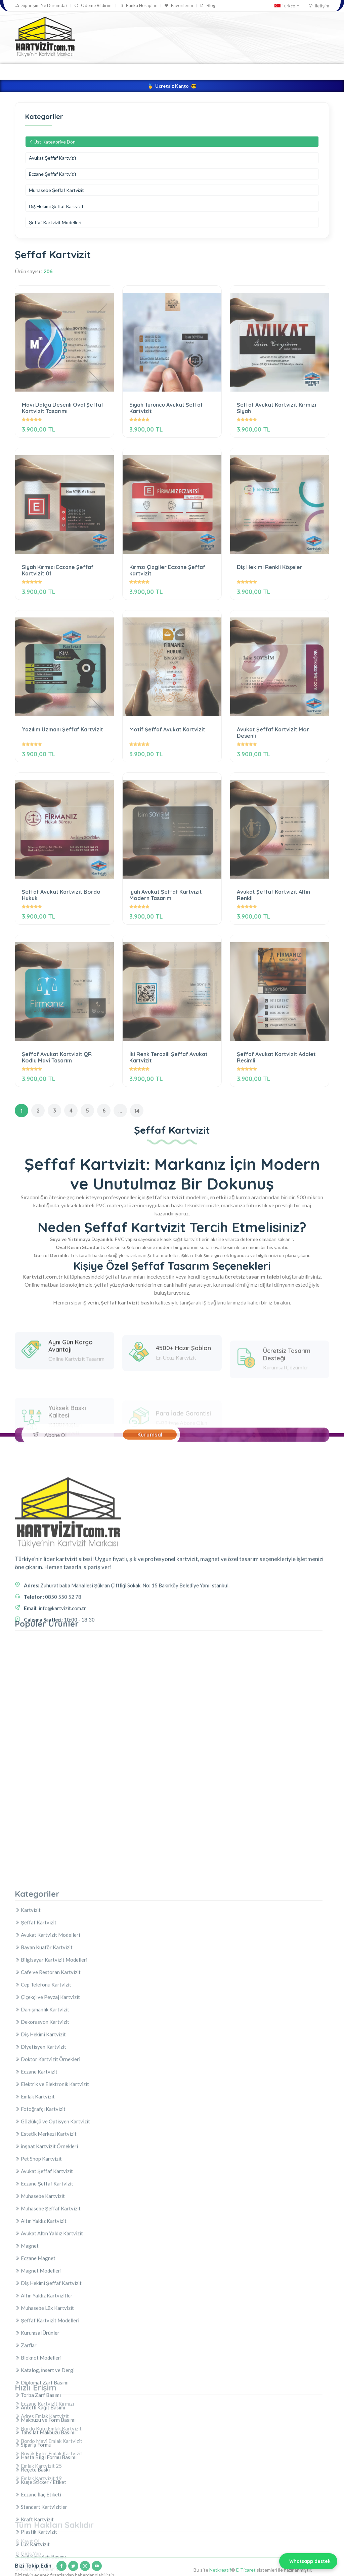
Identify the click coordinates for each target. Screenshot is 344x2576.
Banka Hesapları (138, 5)
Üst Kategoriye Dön (52, 142)
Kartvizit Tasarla (81, 71)
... (120, 1110)
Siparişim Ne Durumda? (41, 5)
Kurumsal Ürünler (223, 71)
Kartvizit (124, 71)
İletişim (318, 6)
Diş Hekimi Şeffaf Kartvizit (56, 206)
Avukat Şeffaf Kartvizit (53, 158)
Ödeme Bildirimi (93, 5)
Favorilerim (178, 5)
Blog (207, 5)
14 (136, 1111)
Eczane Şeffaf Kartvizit (53, 174)
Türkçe (287, 5)
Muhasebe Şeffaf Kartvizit (56, 190)
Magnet (268, 71)
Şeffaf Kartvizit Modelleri (55, 222)
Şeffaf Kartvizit (168, 71)
